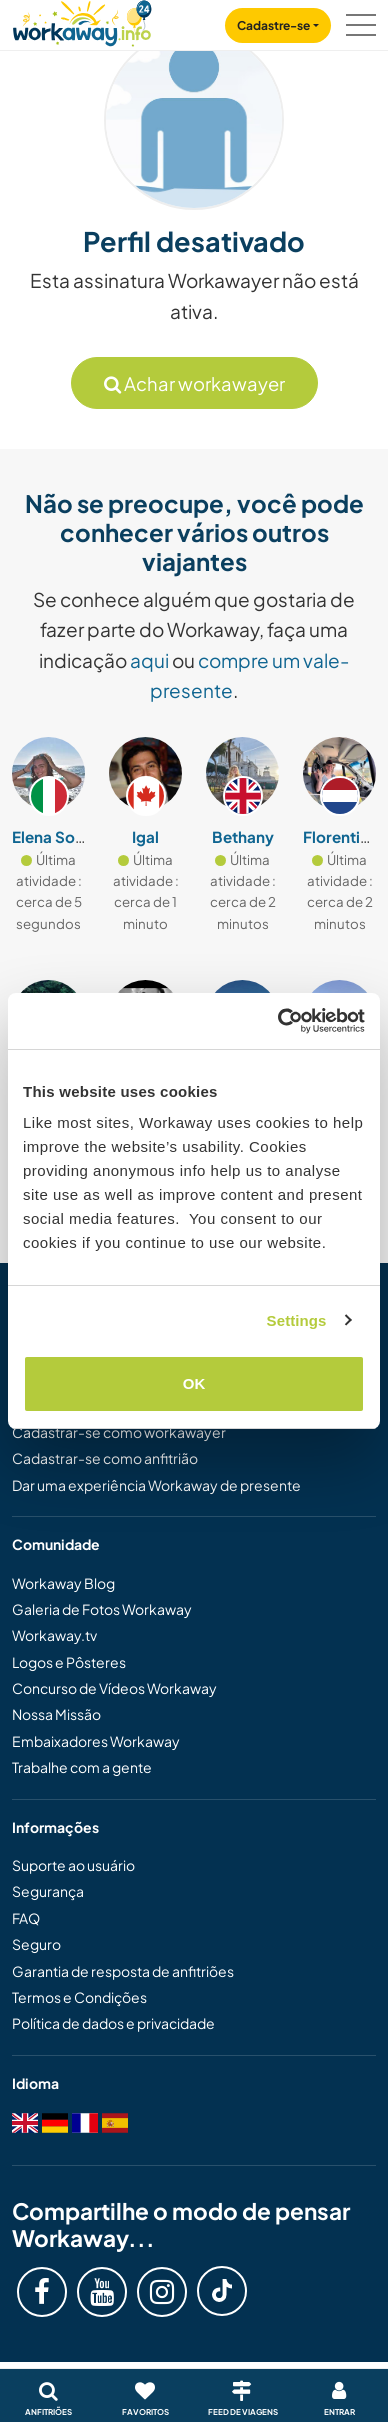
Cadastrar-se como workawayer (119, 1432)
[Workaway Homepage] (82, 20)
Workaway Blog (63, 1583)
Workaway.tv (54, 1635)
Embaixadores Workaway (96, 1741)
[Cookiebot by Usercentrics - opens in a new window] (278, 1021)
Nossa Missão (56, 1714)
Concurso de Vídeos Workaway (114, 1688)
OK (194, 1383)
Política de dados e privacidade (113, 2023)
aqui (149, 660)
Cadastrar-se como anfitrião (105, 1458)
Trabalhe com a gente (82, 1767)
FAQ (26, 1918)
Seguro (36, 1944)
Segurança (48, 1891)
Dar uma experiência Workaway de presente (156, 1485)
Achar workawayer (194, 383)
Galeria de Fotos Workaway (102, 1609)
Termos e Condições (79, 1997)
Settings (297, 1320)
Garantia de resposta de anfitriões (123, 1971)
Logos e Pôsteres (69, 1662)
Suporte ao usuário (73, 1865)
